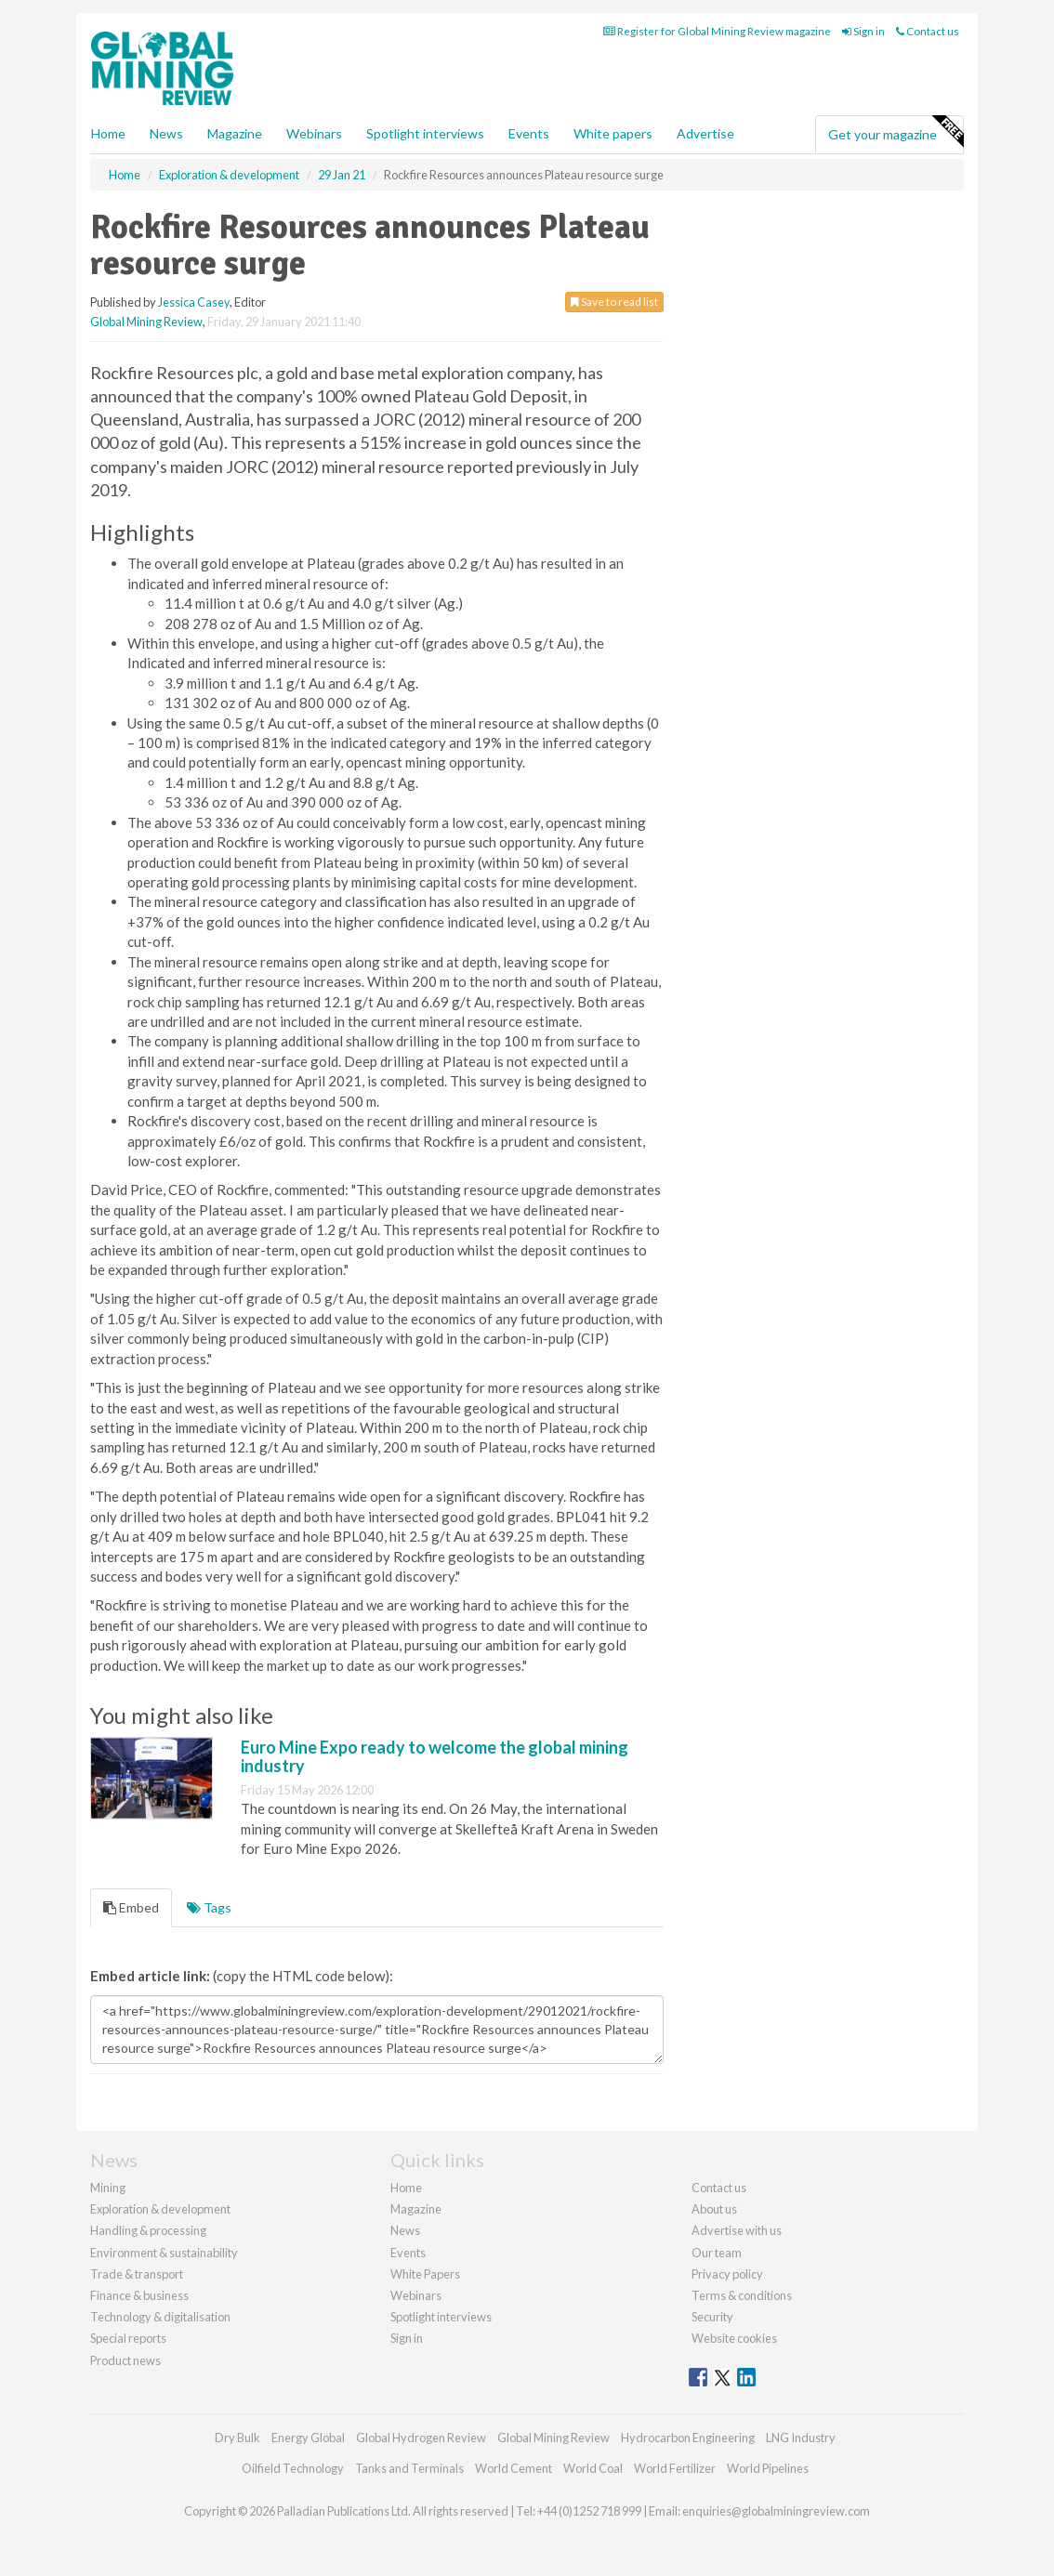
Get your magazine (895, 132)
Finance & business (139, 2295)
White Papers (425, 2274)
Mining (107, 2187)
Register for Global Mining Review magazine (717, 31)
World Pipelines (768, 2468)
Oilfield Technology (293, 2468)
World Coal (593, 2468)
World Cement (513, 2468)
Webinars (314, 133)
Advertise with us (737, 2230)
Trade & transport (136, 2274)
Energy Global (308, 2437)
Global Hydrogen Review (421, 2437)
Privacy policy (727, 2274)
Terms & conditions (742, 2295)
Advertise (705, 133)
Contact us (927, 31)
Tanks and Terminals (409, 2468)
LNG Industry (801, 2437)
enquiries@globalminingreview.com (776, 2511)
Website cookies (734, 2338)
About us (714, 2208)
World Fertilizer (675, 2468)
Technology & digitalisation (160, 2316)
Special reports (128, 2338)
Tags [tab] (209, 1907)
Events (528, 133)
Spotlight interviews (425, 133)
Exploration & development (160, 2208)
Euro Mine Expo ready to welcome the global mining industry (434, 1756)
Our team (717, 2252)
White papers (612, 133)
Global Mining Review (146, 321)
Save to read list (614, 302)
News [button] (166, 133)
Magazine (234, 133)
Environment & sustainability (164, 2252)
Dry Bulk (237, 2437)
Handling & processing (148, 2230)
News (405, 2230)
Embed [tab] (131, 1907)
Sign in (863, 31)
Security (712, 2316)
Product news (125, 2360)
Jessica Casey (194, 302)
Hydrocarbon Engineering (688, 2437)
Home (108, 133)
